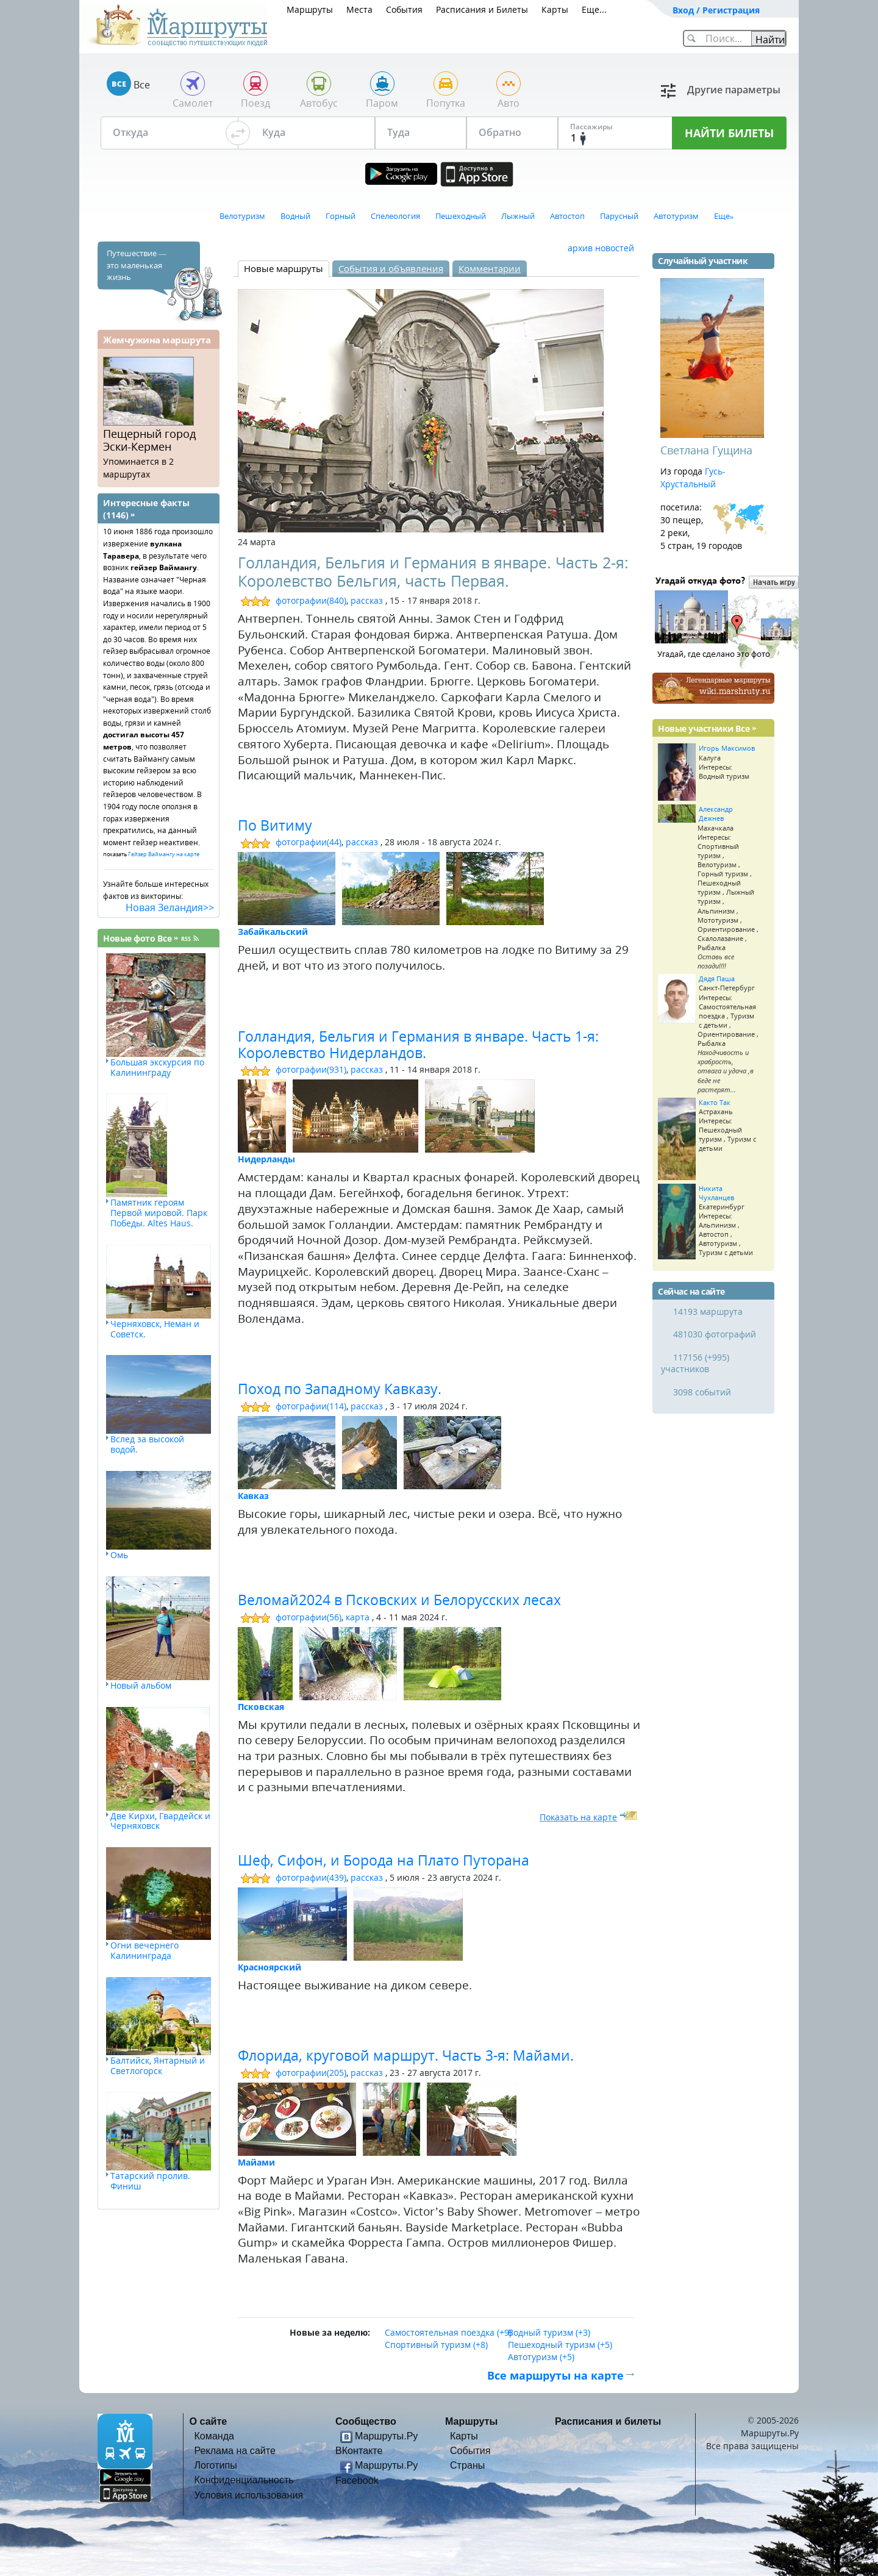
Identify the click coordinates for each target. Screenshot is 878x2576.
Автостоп (567, 216)
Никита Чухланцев (716, 1193)
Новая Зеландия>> (170, 907)
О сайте (208, 2421)
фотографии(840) (311, 600)
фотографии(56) (308, 1617)
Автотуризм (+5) (541, 2357)
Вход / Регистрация (716, 10)
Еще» (723, 216)
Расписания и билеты (608, 2421)
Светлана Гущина (706, 450)
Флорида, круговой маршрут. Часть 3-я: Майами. (406, 2055)
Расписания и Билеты (482, 9)
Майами (256, 2162)
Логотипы (216, 2465)
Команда (215, 2435)
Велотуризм (242, 216)
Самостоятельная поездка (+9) (448, 2332)
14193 (685, 1311)
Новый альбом (140, 1685)
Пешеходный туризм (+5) (560, 2344)
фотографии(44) (308, 842)
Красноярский (269, 1967)
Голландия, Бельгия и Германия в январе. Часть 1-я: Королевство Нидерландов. (418, 1044)
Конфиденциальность (244, 2479)
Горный (340, 216)
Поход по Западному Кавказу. (339, 1388)
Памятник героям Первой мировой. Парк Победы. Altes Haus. (158, 1213)
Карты (554, 9)
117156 (687, 1357)
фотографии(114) (311, 1406)
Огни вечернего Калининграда (144, 1950)
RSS (186, 939)
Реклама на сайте (235, 2450)
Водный (295, 216)
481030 (687, 1334)
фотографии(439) (311, 1877)
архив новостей (601, 248)
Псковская (261, 1706)
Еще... (594, 9)
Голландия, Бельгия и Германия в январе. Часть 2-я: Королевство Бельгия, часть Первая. (433, 571)
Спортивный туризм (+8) (436, 2344)
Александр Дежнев (716, 813)
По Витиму (275, 825)
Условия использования (249, 2494)
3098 (683, 1392)
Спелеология (395, 216)
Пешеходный (460, 216)
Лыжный (518, 216)
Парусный (619, 216)
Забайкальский (273, 931)
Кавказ (253, 1495)
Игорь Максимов (727, 748)
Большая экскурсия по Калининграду (157, 1067)
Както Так (714, 1102)
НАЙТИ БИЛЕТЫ (729, 133)
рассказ (367, 600)
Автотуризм (676, 216)
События (404, 9)
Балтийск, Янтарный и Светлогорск (157, 2066)
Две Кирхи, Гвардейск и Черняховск (160, 1821)
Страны (467, 2465)
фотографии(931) (311, 1069)
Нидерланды (266, 1159)
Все (164, 938)
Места (359, 9)
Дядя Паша (717, 978)
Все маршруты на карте (555, 2375)
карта (357, 1617)
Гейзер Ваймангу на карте (163, 854)
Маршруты (310, 9)
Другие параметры (733, 89)
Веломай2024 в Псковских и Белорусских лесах (399, 1599)
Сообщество (365, 2421)
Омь (119, 1555)
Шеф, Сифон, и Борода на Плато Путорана (383, 1860)
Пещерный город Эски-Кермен (149, 440)
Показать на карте (578, 1817)
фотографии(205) (311, 2072)
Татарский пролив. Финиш (150, 2181)
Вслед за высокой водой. (147, 1444)
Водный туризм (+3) (549, 2332)
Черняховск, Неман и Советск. (154, 1329)
